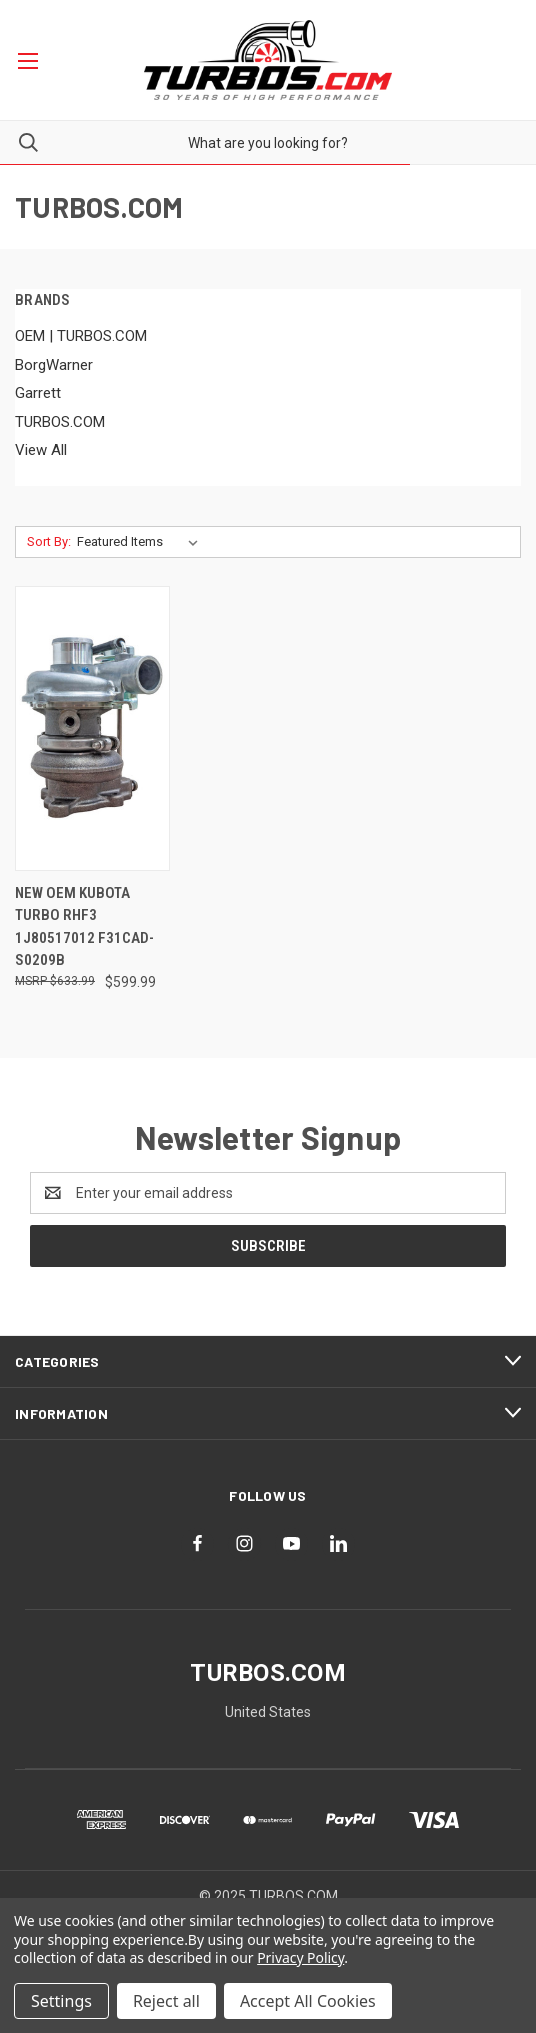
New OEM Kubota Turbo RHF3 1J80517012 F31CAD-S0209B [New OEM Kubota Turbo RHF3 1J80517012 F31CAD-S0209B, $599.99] (84, 927)
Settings (61, 2001)
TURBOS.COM (60, 422)
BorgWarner (54, 365)
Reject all (166, 2001)
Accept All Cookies (308, 2001)
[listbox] (141, 542)
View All (41, 450)
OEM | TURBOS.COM (81, 336)
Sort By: (49, 541)
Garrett (38, 393)
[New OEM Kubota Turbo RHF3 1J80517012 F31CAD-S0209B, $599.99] (92, 728)
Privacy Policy (300, 1957)
